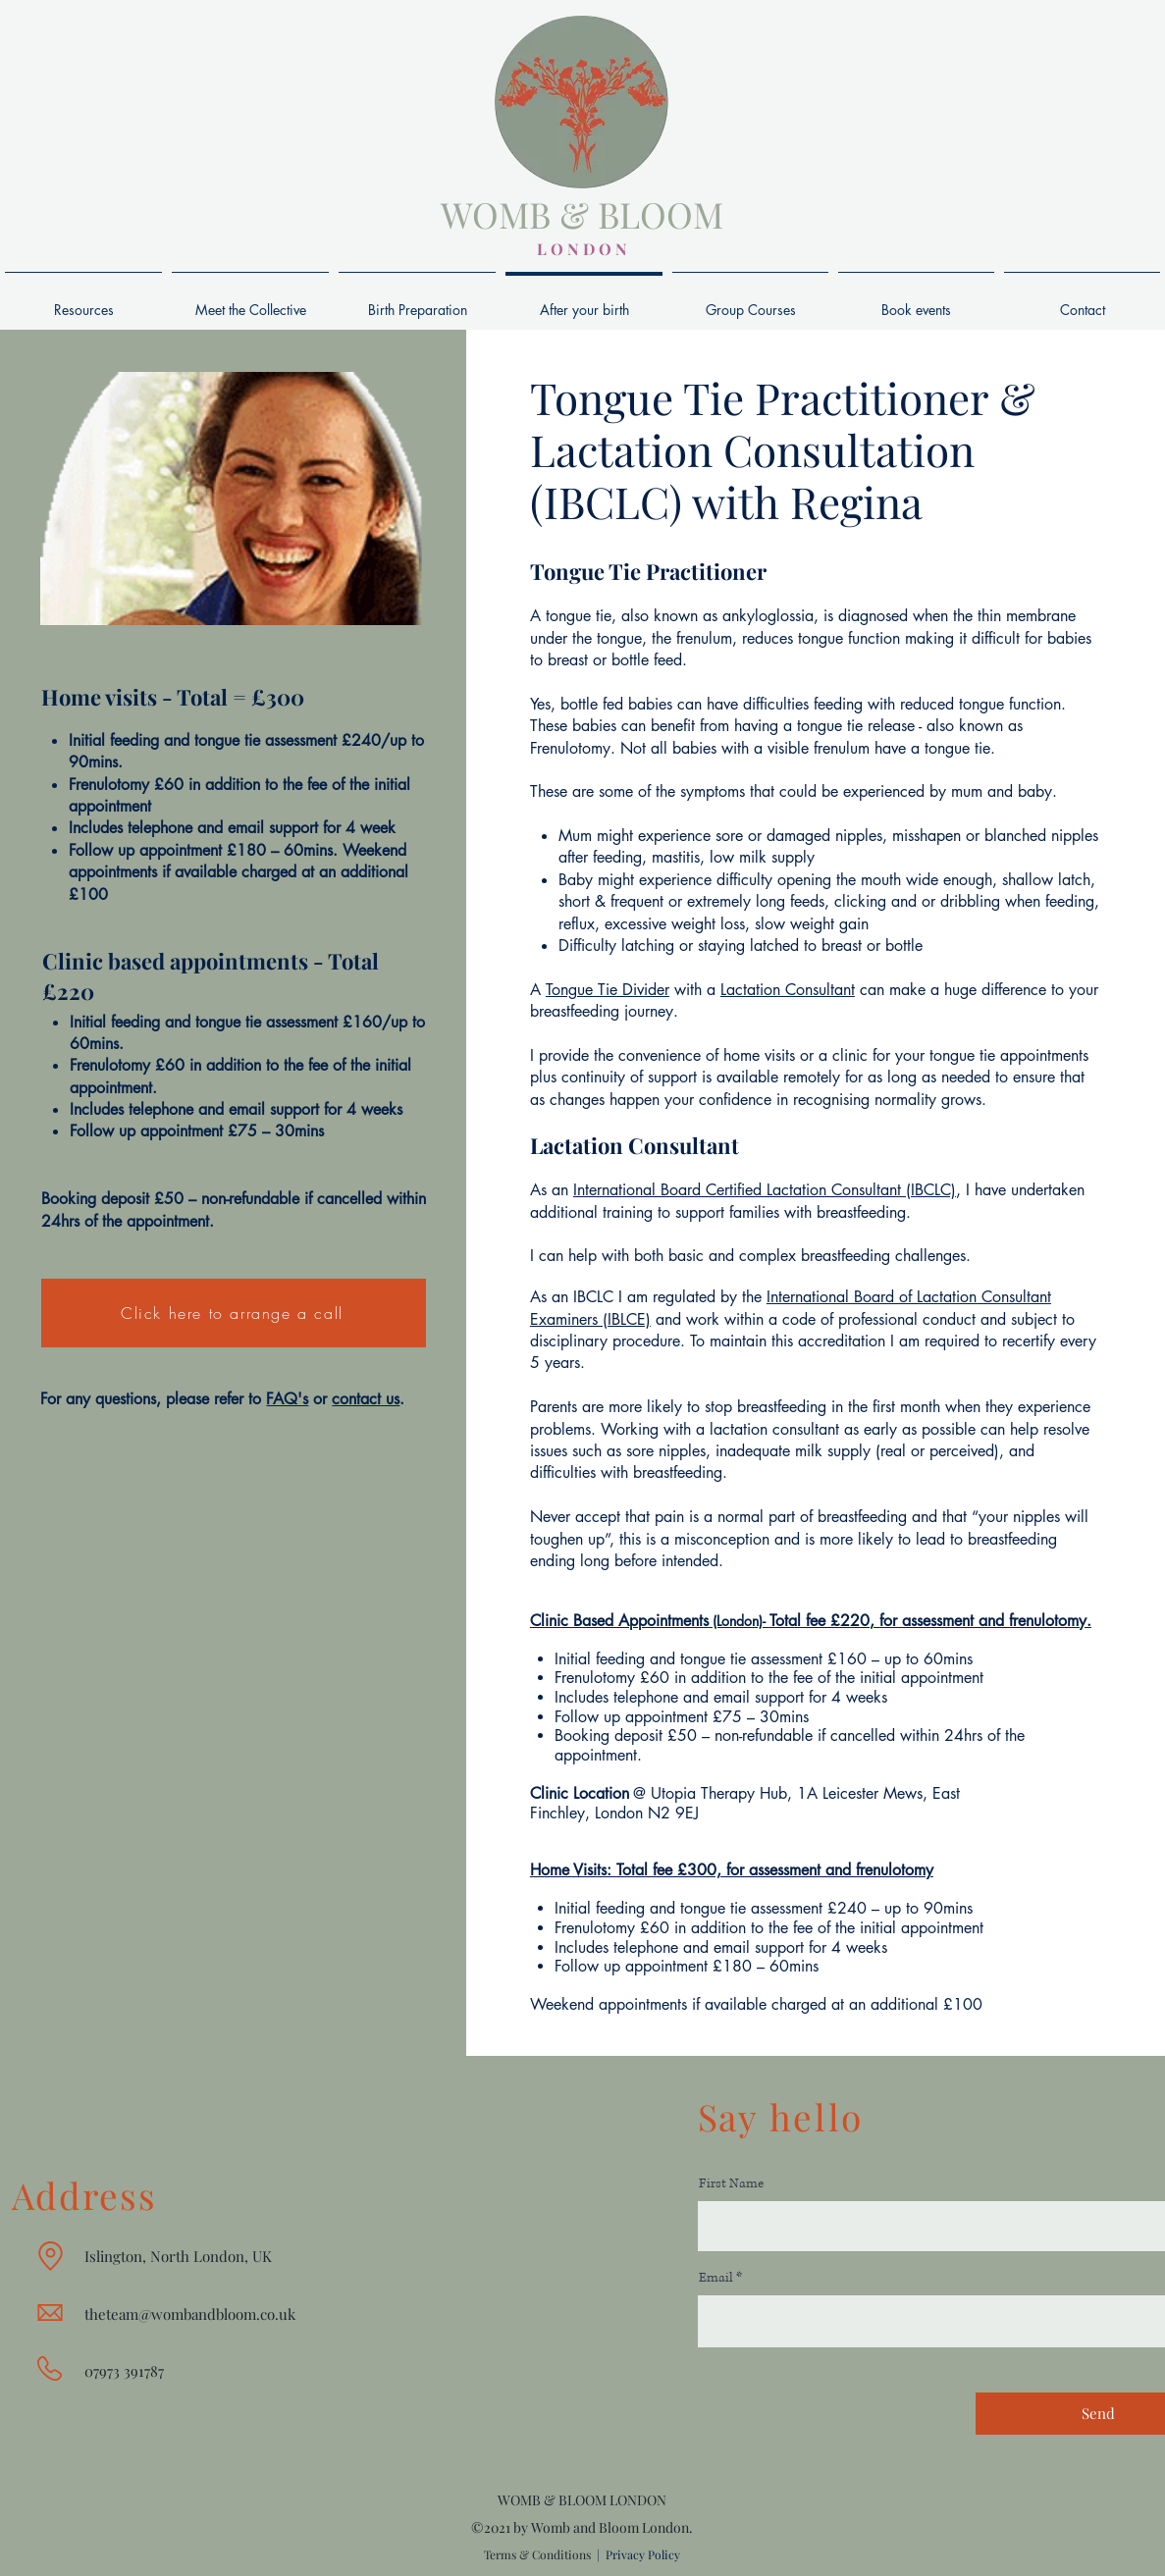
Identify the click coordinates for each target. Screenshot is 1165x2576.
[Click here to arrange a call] (233, 1313)
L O (550, 248)
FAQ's (287, 1399)
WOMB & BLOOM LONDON (582, 2500)
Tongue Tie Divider (607, 989)
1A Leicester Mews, (864, 1793)
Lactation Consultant (787, 989)
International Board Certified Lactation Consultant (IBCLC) (764, 1190)
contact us (365, 1399)
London (621, 1813)
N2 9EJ (673, 1813)
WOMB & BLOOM (582, 213)
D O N (603, 248)
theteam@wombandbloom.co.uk (189, 2314)
